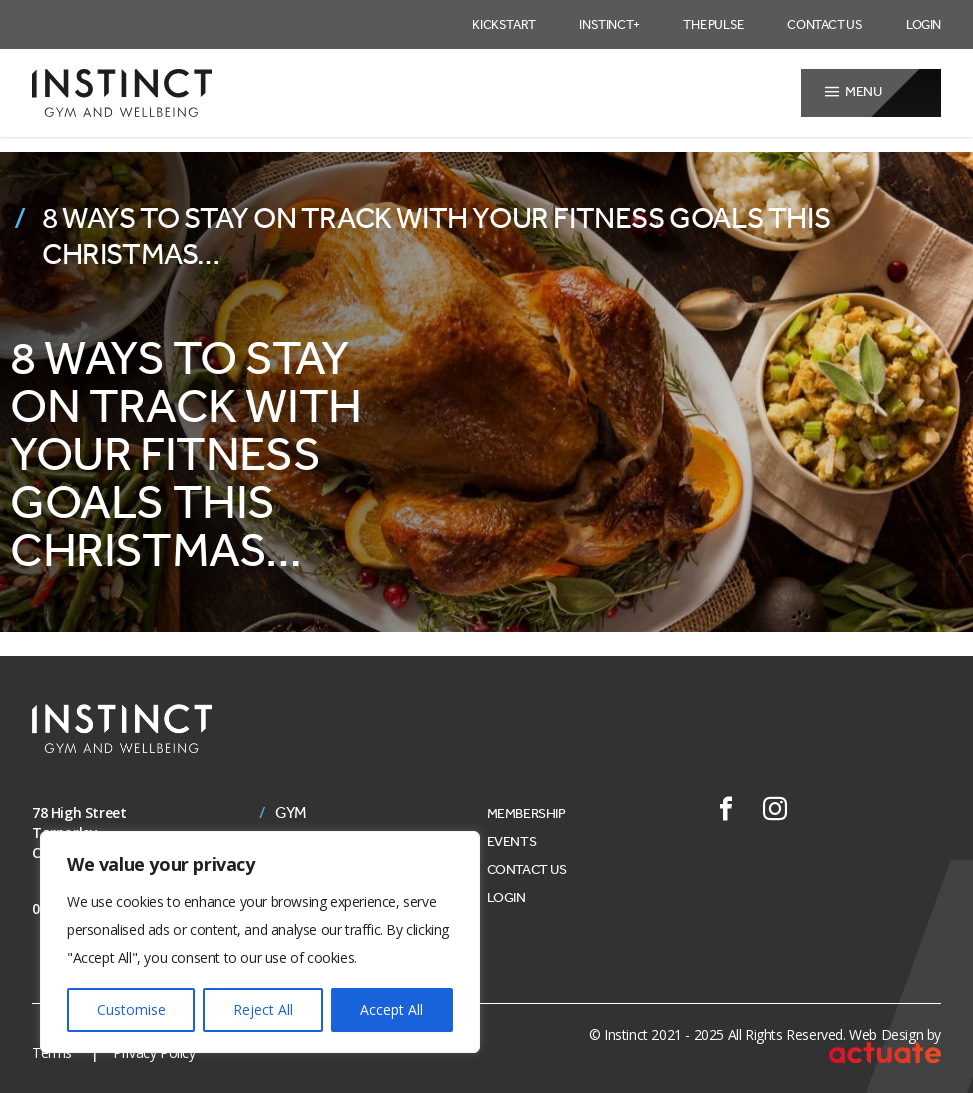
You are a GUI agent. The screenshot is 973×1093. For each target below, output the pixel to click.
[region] (260, 942)
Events (512, 841)
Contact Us (824, 24)
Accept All (391, 1009)
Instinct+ (609, 24)
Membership (526, 813)
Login (923, 24)
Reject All (263, 1009)
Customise (131, 1009)
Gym (291, 813)
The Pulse (713, 24)
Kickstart (503, 24)
